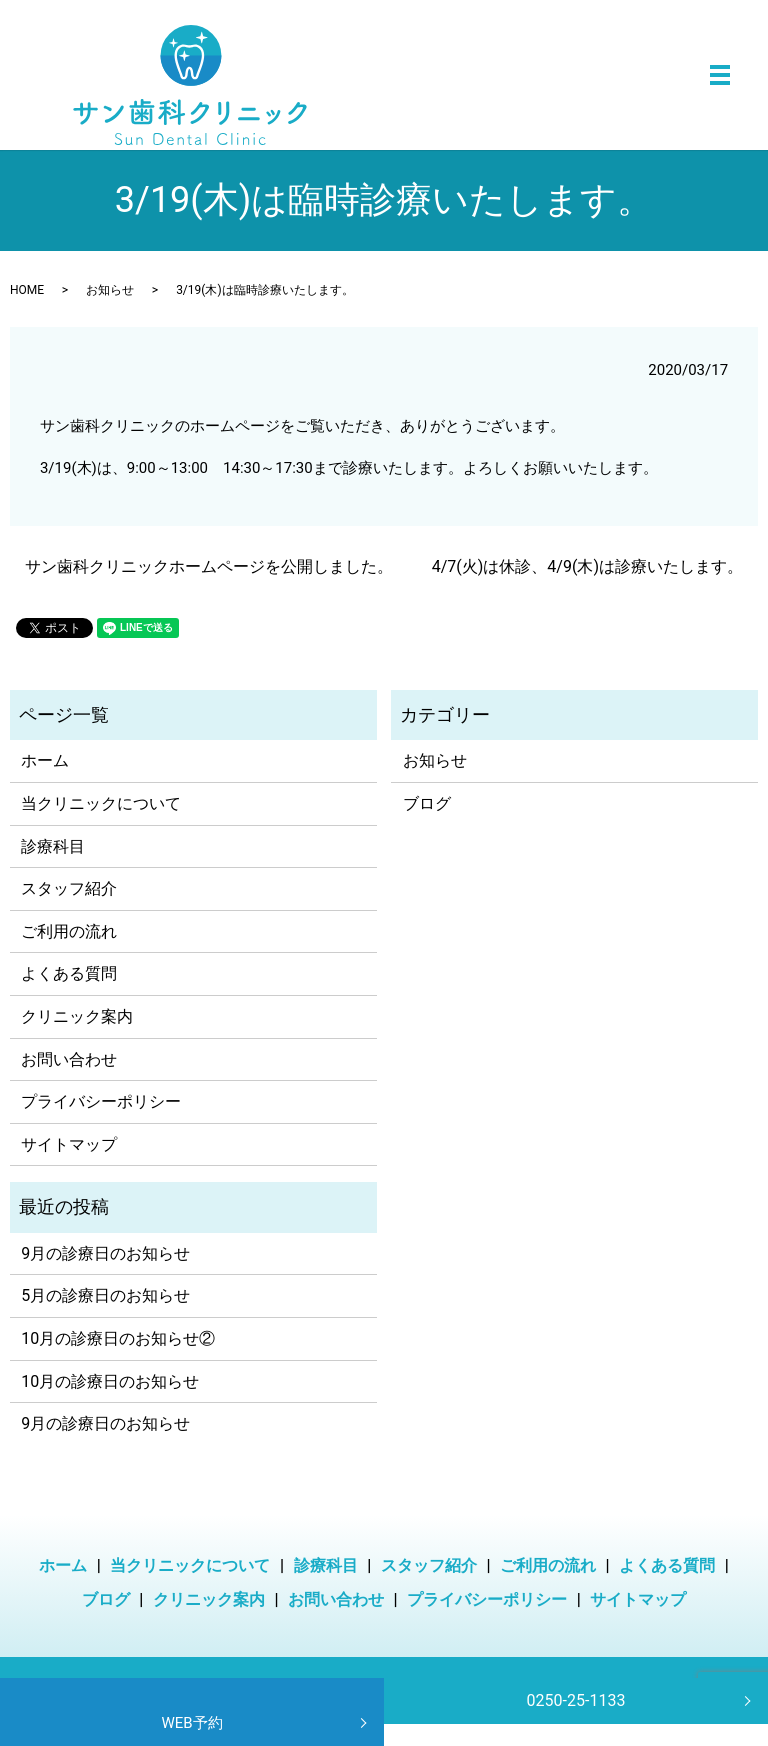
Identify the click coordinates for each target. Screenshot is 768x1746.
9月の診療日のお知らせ (105, 1253)
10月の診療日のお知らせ (110, 1381)
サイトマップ (69, 1144)
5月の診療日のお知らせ (105, 1295)
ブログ (427, 803)
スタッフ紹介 (69, 888)
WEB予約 (191, 1723)
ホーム (45, 760)
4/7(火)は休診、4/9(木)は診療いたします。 (587, 566)
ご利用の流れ (69, 931)
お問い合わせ (69, 1059)
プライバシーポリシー (101, 1101)
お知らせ (110, 290)
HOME (27, 290)
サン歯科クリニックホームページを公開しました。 (209, 566)
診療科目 (53, 846)
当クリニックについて (101, 803)
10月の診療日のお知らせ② (118, 1338)
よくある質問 (69, 973)
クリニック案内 (77, 1016)
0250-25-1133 (576, 1700)
